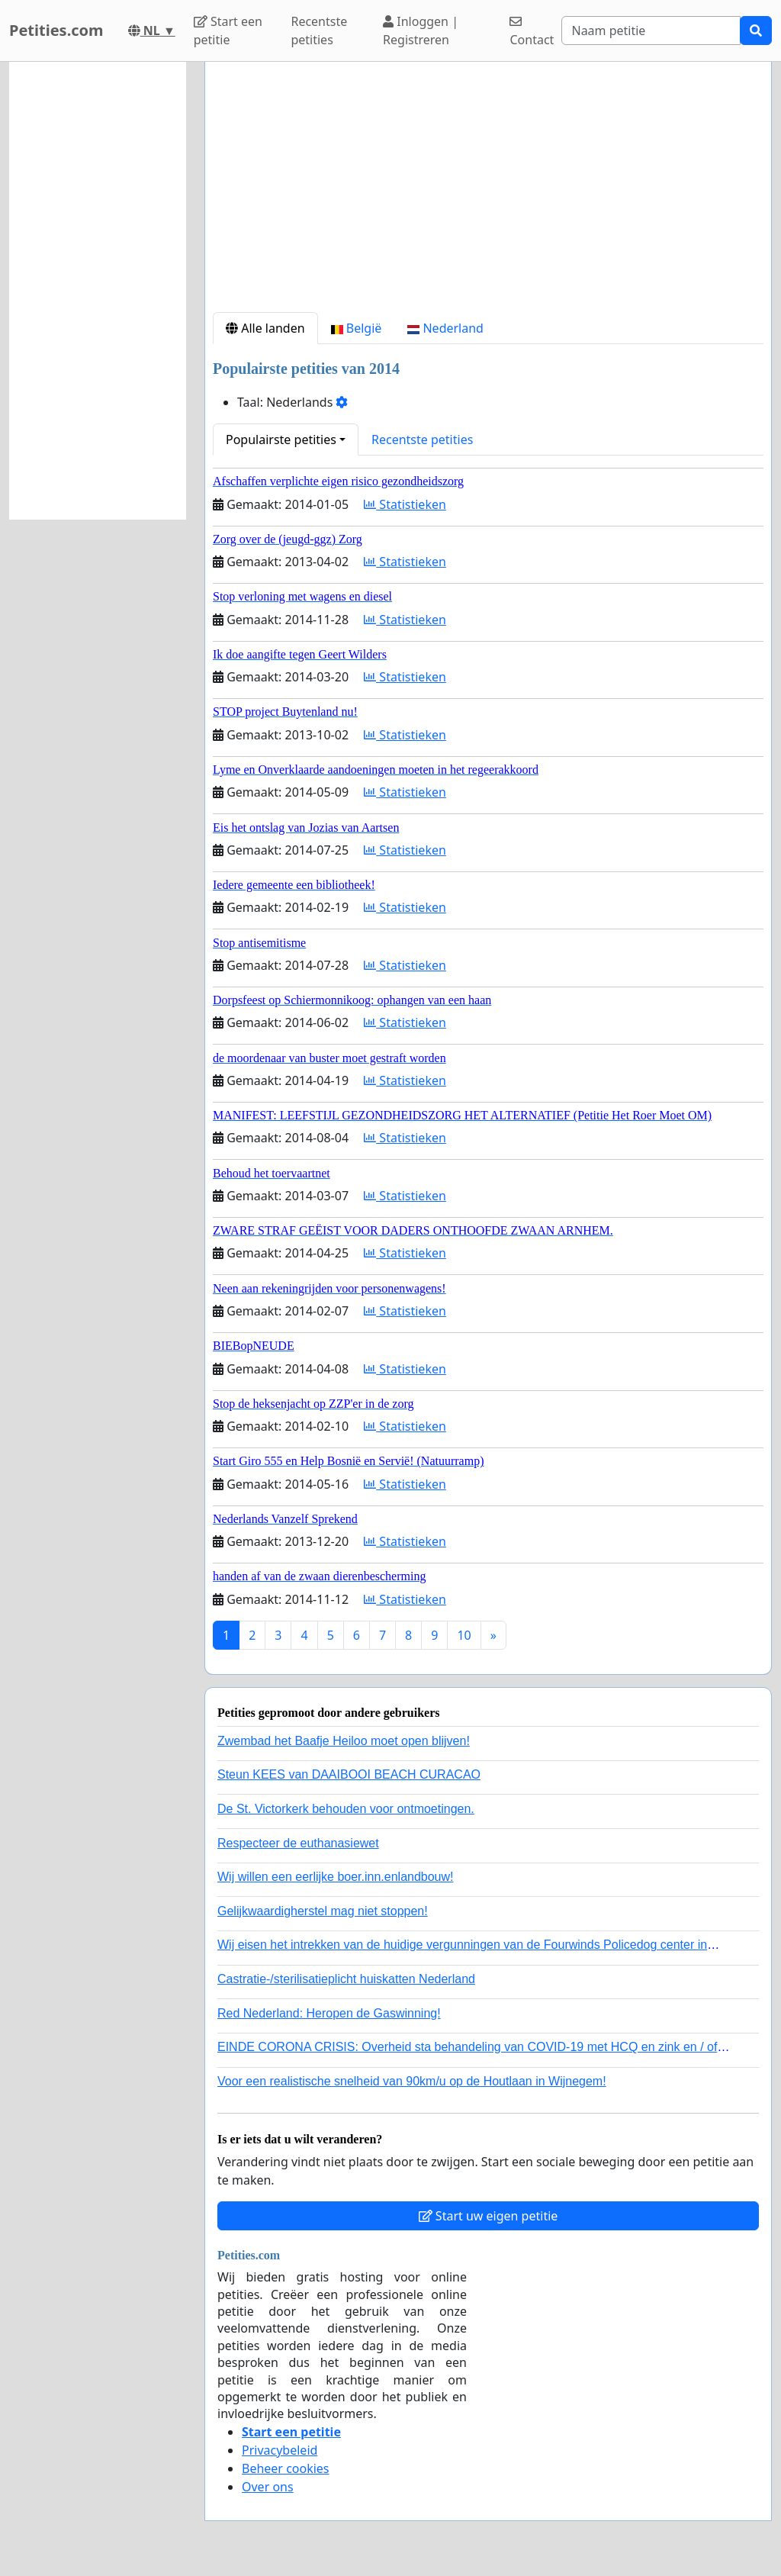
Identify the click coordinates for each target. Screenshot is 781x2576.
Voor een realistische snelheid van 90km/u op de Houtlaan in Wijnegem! (411, 2081)
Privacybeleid (279, 2450)
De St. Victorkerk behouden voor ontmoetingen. (345, 1808)
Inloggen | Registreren (420, 30)
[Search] (651, 30)
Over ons (268, 2486)
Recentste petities (319, 30)
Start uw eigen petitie (488, 2215)
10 (464, 1635)
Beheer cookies (285, 2468)
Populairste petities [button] (281, 439)
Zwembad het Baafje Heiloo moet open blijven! (343, 1740)
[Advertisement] (488, 193)
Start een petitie (228, 30)
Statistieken (405, 504)
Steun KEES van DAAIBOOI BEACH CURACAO (348, 1774)
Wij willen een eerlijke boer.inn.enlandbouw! (335, 1876)
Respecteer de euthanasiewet (298, 1843)
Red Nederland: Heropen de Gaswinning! (329, 2013)
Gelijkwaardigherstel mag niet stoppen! (322, 1911)
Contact (531, 31)
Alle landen (265, 328)
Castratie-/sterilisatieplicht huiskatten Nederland (346, 1978)
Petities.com (56, 30)
